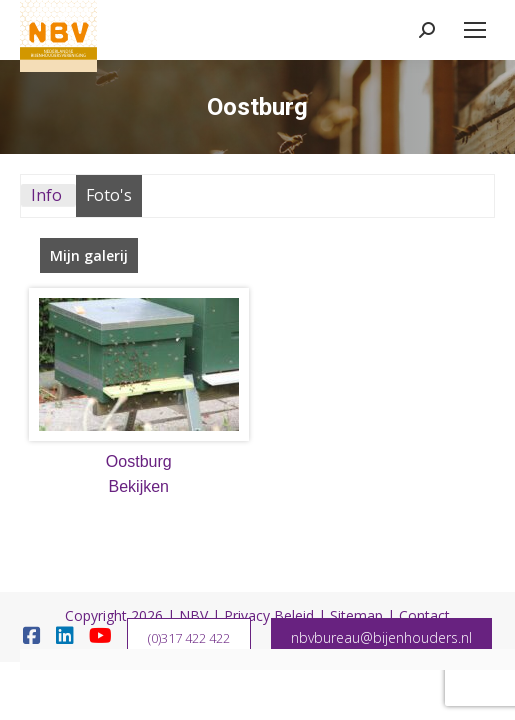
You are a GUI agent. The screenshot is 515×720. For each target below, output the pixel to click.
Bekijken (139, 486)
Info (46, 195)
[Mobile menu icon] (475, 30)
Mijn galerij (89, 255)
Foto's (109, 195)
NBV (193, 615)
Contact (424, 615)
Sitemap (356, 615)
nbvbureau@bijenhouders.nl (381, 637)
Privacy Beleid (269, 615)
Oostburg (139, 461)
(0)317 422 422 (189, 638)
